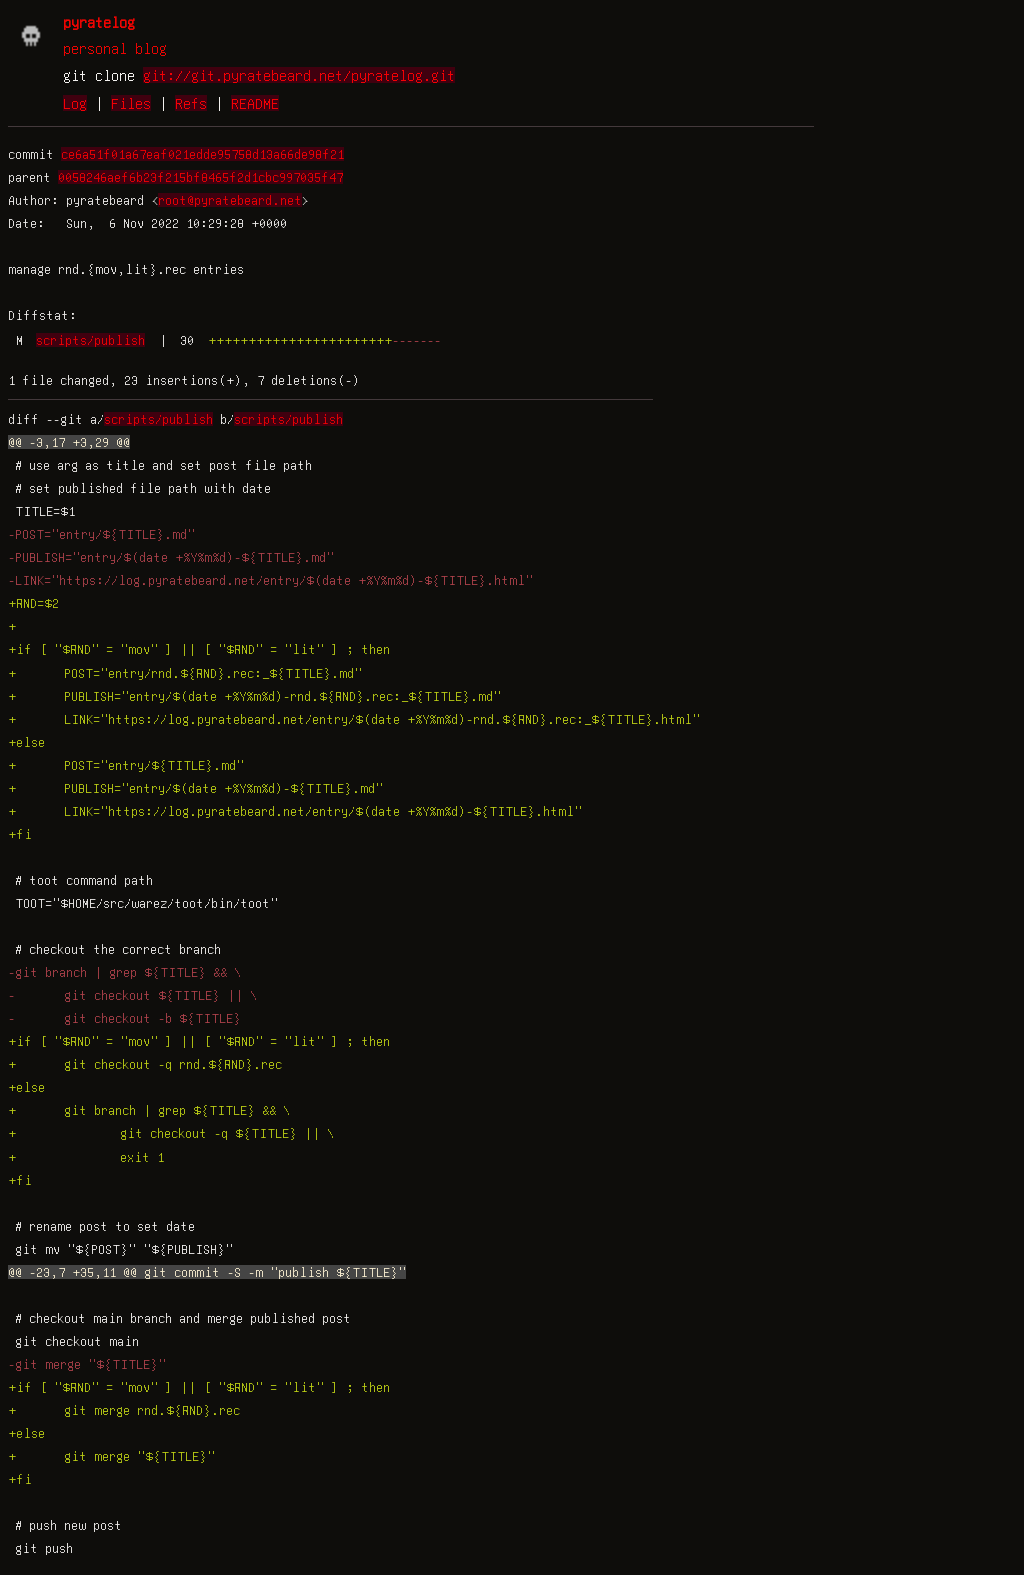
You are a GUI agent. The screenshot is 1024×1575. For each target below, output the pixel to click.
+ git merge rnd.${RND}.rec (124, 1410)
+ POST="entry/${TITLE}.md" (126, 765)
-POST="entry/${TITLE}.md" (101, 534)
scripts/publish (90, 340)
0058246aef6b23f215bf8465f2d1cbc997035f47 (200, 177)
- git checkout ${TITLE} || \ (132, 995)
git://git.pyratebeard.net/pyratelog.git (299, 75)
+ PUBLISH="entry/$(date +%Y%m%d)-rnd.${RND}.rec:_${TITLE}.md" (254, 696)
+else (26, 742)
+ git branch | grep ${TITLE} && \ (149, 1110)
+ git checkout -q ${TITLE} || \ (171, 1133)
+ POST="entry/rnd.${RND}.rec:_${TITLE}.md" (185, 673)
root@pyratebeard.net (230, 200)
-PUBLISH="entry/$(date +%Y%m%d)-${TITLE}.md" (171, 557)
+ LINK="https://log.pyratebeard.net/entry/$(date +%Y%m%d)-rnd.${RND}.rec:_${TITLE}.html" (354, 719)
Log (75, 103)
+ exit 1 (86, 1157)
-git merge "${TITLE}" (87, 1364)
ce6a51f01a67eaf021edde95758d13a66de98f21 (202, 154)
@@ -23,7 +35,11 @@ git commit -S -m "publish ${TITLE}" (207, 1272)
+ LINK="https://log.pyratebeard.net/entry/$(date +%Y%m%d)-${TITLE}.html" (295, 811)
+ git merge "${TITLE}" (111, 1456)
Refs (191, 103)
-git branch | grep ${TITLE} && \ (124, 972)
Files (131, 103)
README (255, 103)
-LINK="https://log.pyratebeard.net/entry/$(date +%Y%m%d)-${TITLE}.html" (270, 580)
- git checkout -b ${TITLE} (124, 1018)
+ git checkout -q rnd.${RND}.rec (145, 1064)
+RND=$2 (33, 603)
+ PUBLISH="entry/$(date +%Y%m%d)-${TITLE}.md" (195, 788)
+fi (20, 834)
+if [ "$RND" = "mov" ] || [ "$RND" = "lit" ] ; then (199, 649)
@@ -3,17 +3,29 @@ (69, 442)
